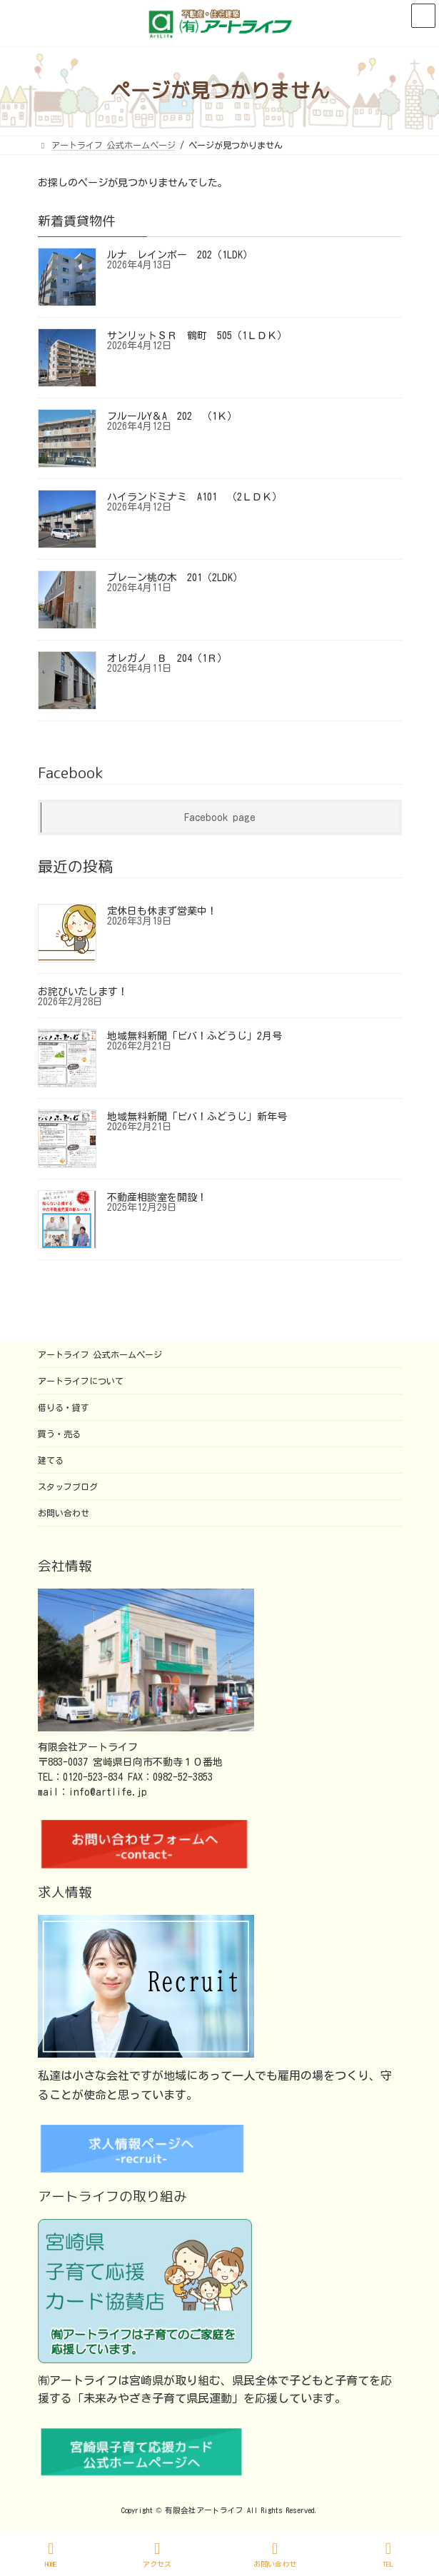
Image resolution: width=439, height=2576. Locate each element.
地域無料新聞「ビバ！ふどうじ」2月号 (194, 1036)
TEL (388, 2554)
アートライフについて (80, 1381)
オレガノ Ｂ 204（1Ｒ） (167, 658)
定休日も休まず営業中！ (162, 911)
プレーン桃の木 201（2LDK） (175, 578)
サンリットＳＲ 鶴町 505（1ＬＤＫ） (197, 336)
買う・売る (59, 1433)
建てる (51, 1460)
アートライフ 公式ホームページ (100, 1354)
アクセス (157, 2554)
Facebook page (220, 817)
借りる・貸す (63, 1407)
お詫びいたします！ (83, 992)
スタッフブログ (68, 1486)
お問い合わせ (63, 1513)
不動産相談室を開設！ (157, 1197)
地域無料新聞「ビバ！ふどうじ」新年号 (197, 1117)
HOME (51, 2554)
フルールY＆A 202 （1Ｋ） (172, 416)
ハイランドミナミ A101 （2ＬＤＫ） (194, 497)
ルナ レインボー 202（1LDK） (180, 255)
